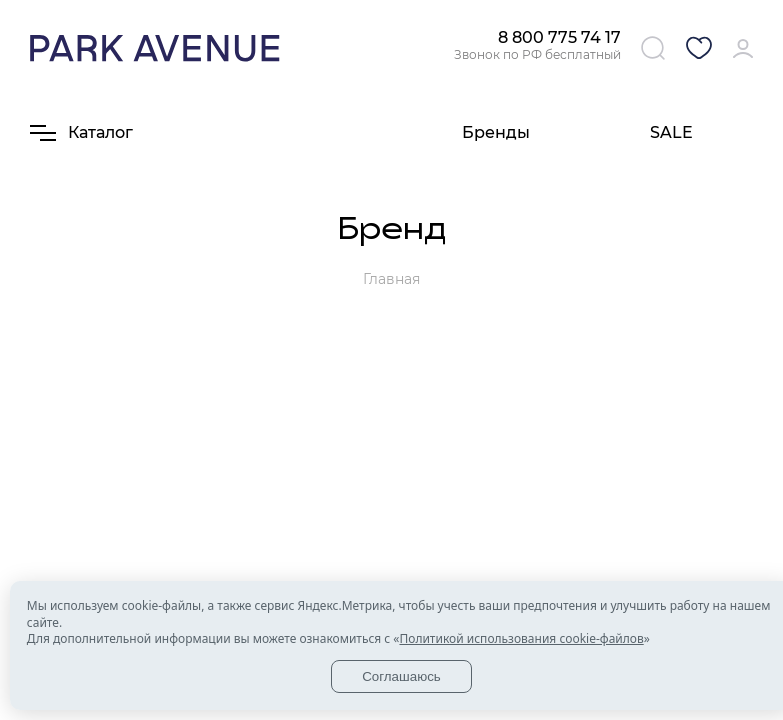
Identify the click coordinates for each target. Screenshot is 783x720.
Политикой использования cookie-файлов (521, 638)
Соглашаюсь (401, 676)
